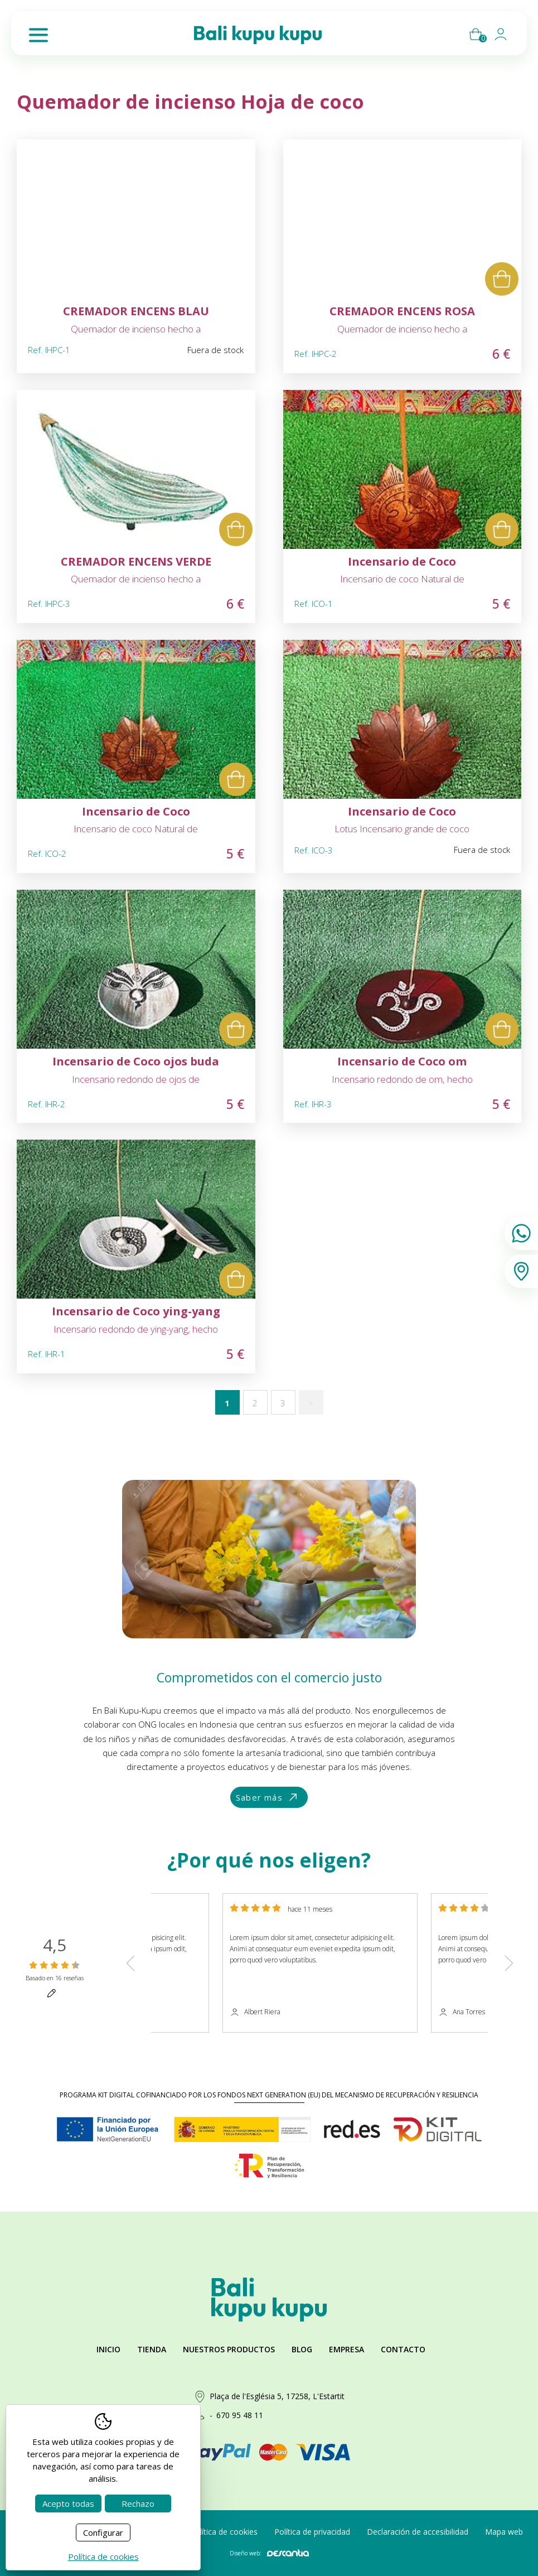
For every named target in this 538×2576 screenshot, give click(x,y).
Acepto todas (68, 2503)
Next (508, 1963)
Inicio (108, 2349)
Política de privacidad (312, 2531)
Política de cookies (224, 2531)
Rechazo (138, 2503)
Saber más (267, 1797)
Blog (302, 2349)
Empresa (346, 2349)
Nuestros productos (229, 2349)
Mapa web (504, 2531)
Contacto (403, 2349)
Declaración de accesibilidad (417, 2531)
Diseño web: (269, 2552)
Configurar (103, 2532)
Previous (130, 1963)
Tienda (151, 2349)
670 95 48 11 (239, 2415)
